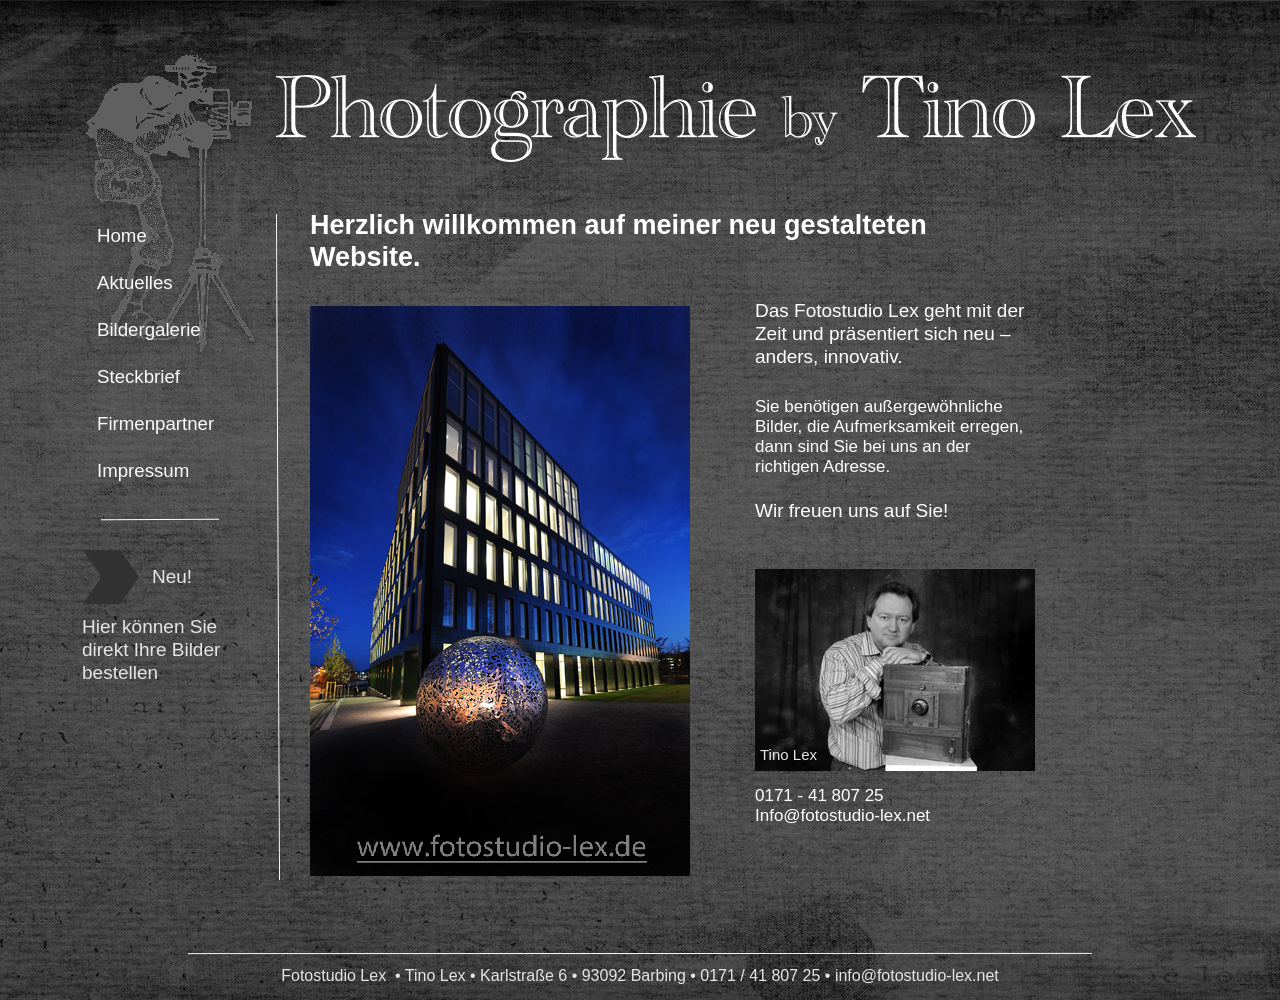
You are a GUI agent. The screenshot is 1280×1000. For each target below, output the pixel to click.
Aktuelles (135, 282)
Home (122, 235)
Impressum (143, 470)
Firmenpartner (155, 423)
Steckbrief (138, 376)
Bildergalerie (149, 329)
